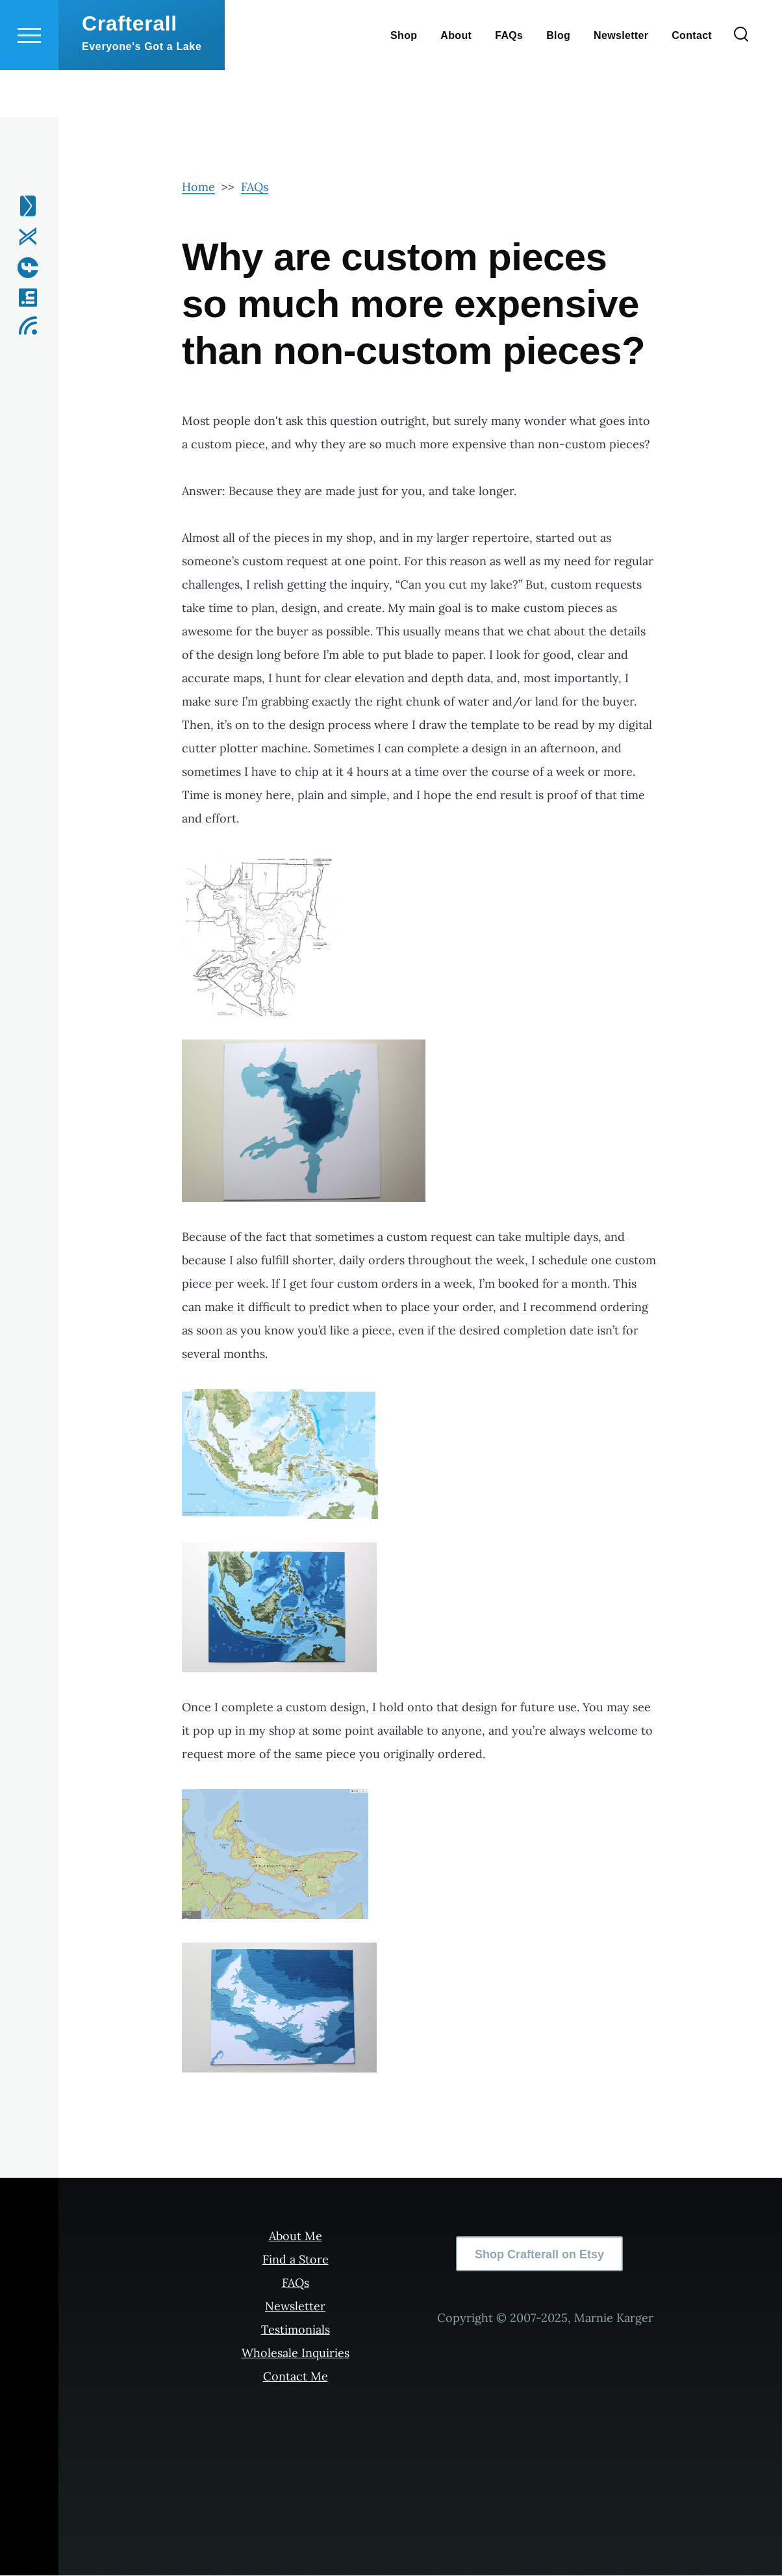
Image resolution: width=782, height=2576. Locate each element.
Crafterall (129, 70)
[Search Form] (741, 82)
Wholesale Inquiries (295, 2353)
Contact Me (295, 2376)
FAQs (254, 187)
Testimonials (295, 2330)
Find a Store (295, 2259)
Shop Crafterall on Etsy (539, 2255)
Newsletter (295, 2306)
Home (198, 187)
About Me (295, 2236)
